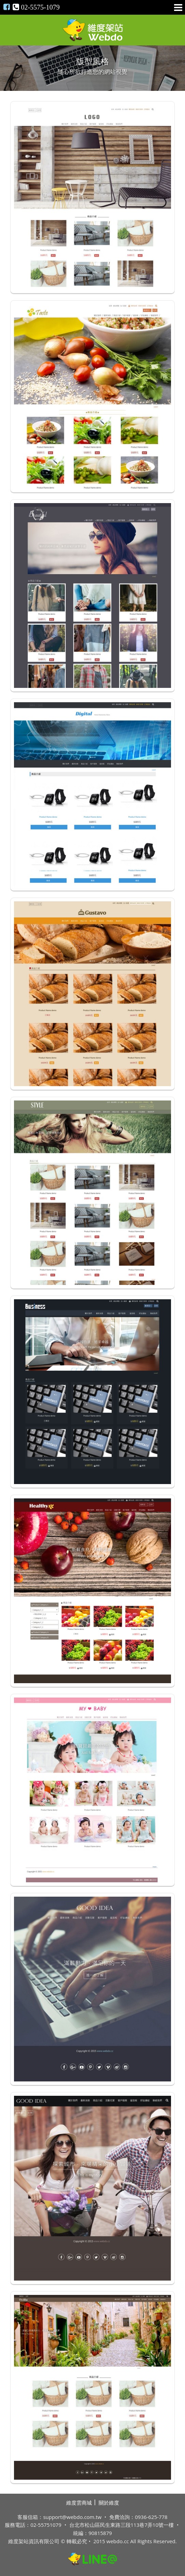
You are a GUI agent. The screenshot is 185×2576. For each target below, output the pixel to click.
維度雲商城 (79, 2502)
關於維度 (109, 2502)
